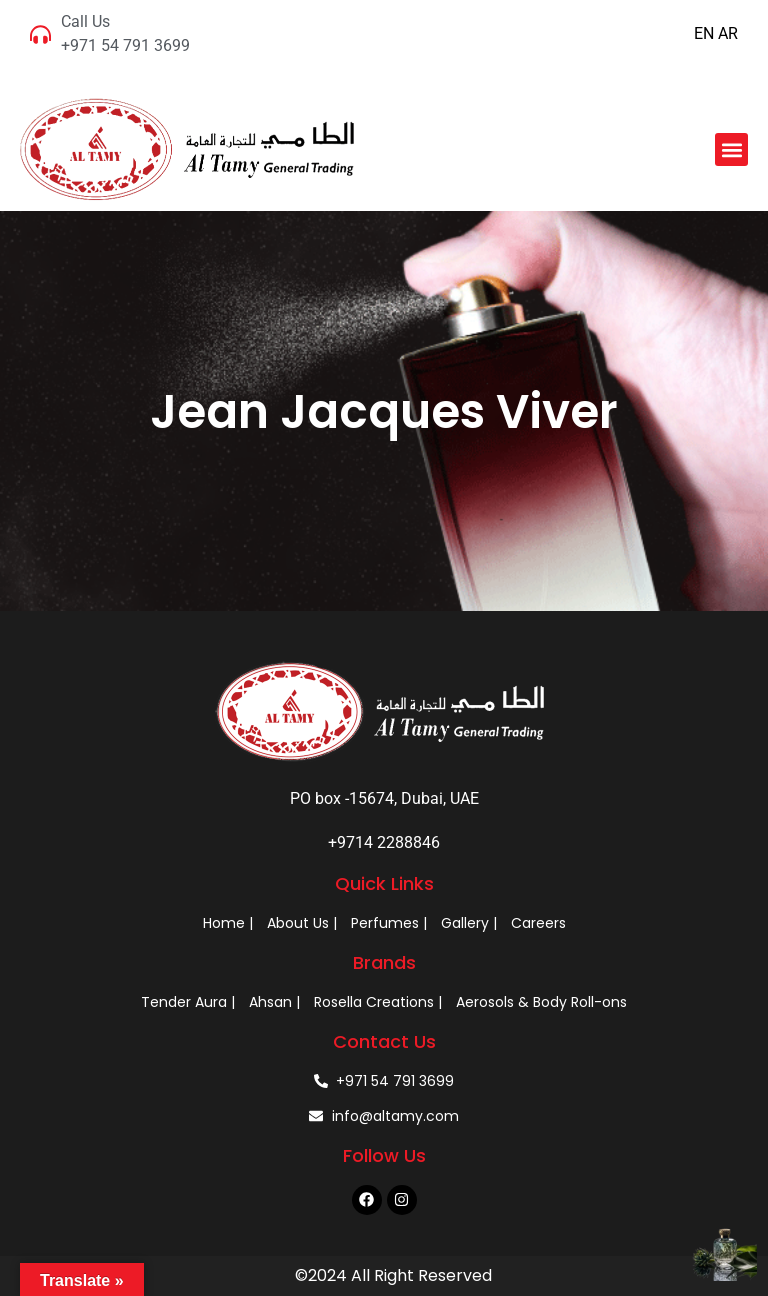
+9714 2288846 (384, 842)
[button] (731, 149)
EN (704, 33)
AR (728, 33)
